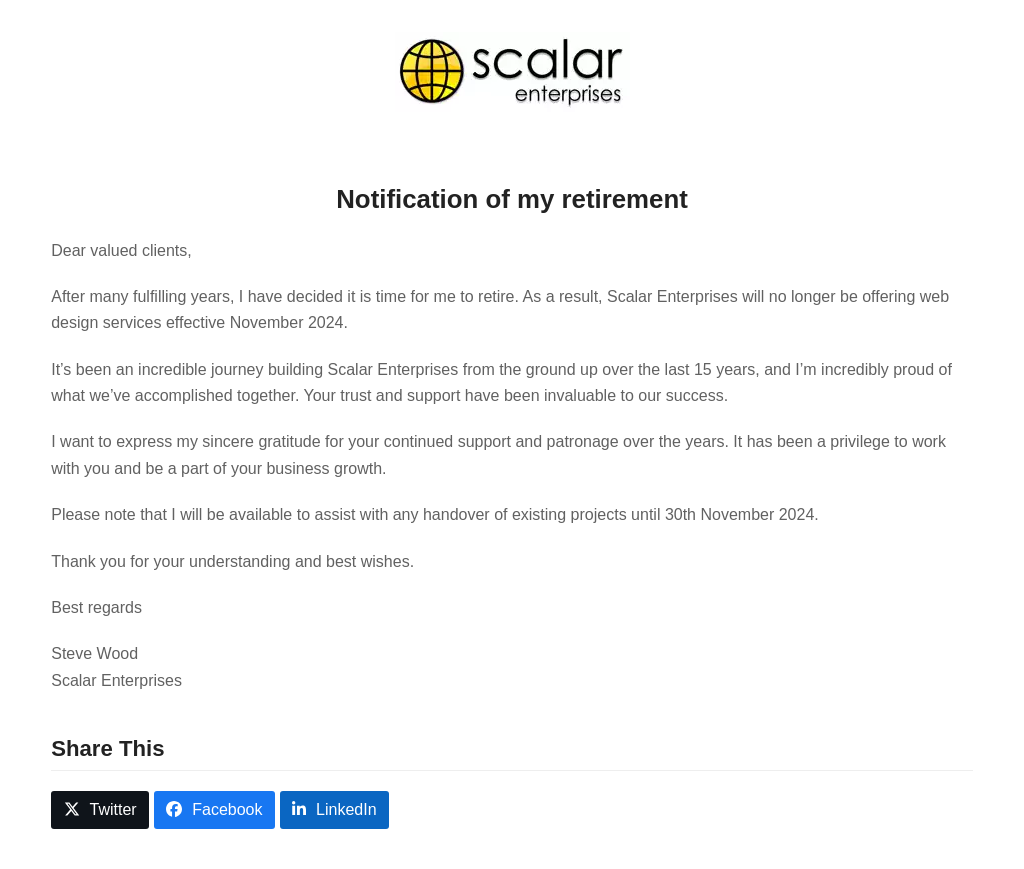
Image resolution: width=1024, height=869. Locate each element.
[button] (100, 810)
